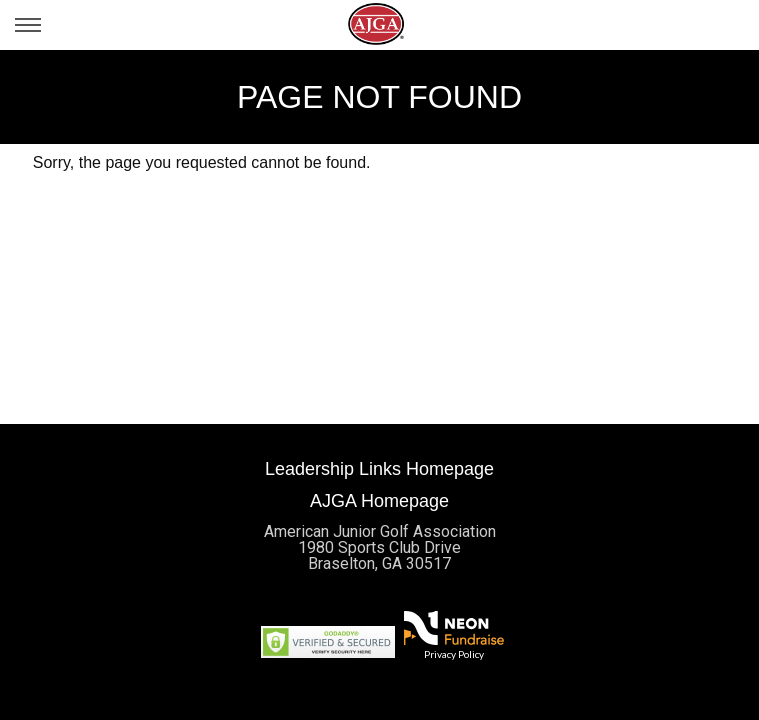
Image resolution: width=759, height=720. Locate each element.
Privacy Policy (454, 654)
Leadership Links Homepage (379, 469)
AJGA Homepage (379, 501)
